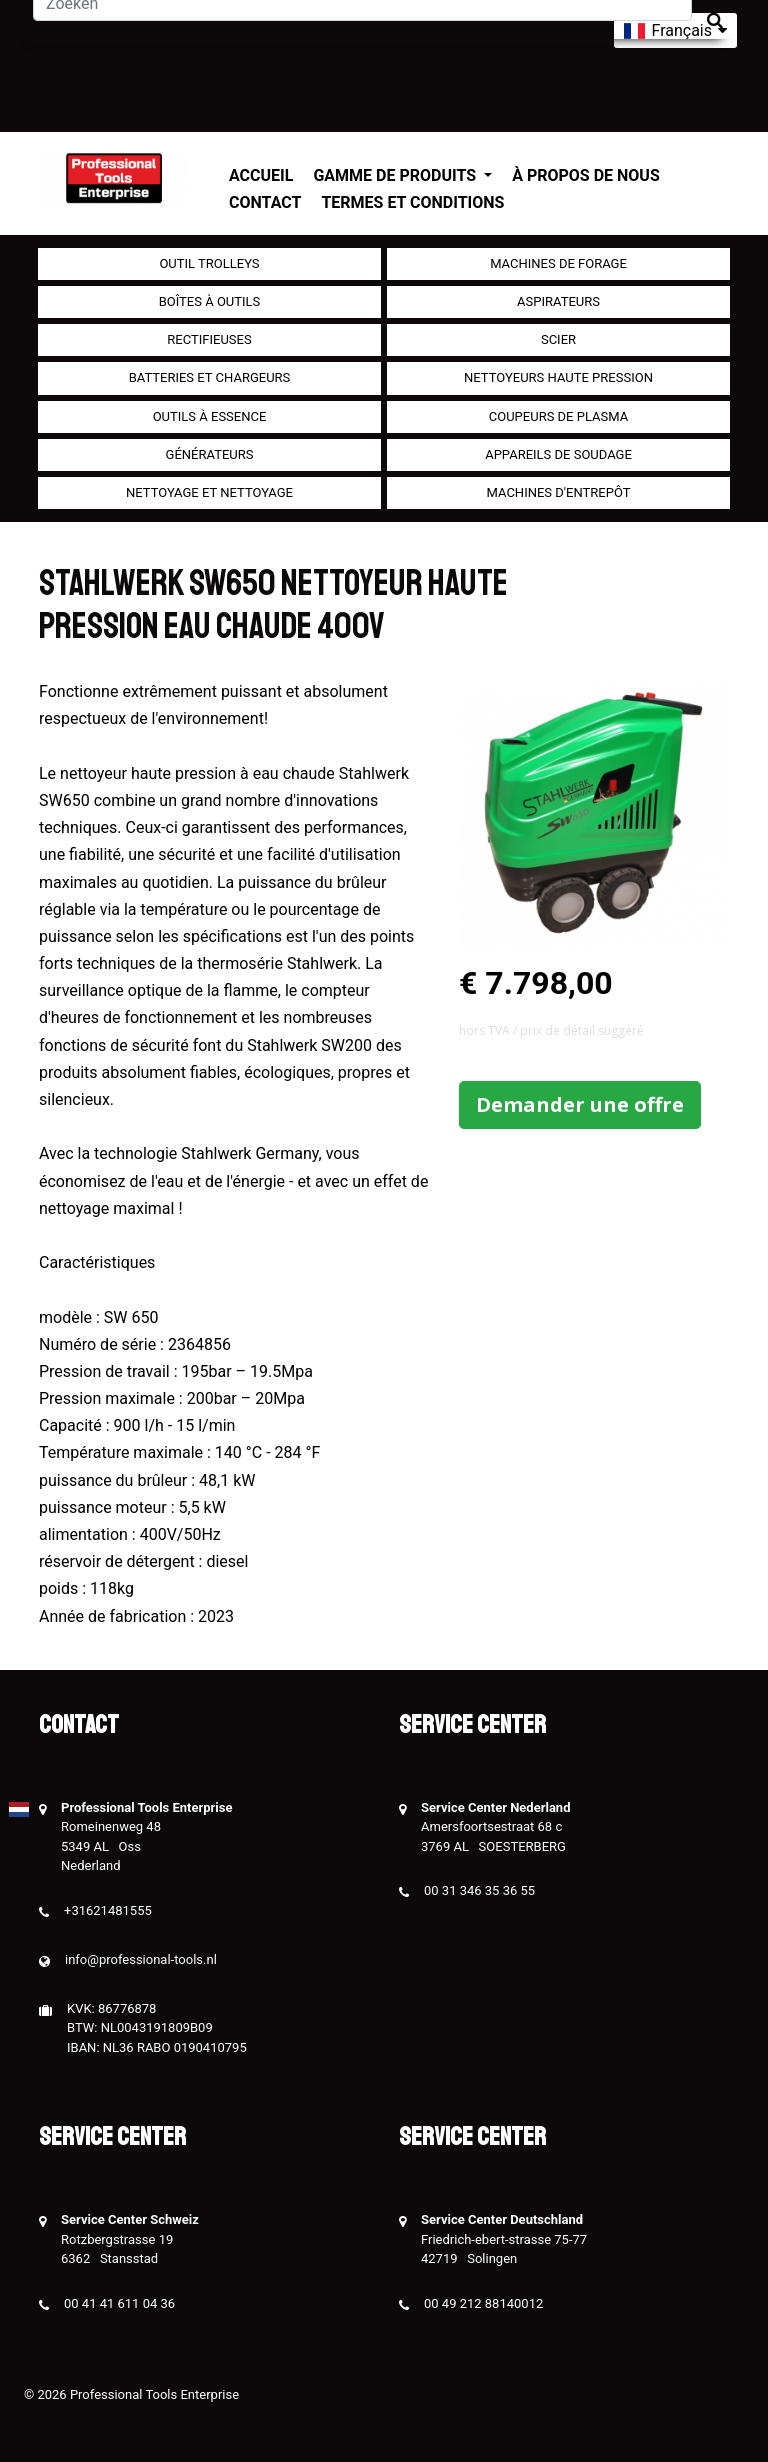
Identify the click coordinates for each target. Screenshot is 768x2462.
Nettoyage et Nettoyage (209, 492)
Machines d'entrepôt (559, 492)
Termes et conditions (412, 202)
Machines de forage (558, 263)
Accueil (261, 175)
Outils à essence (210, 416)
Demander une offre (580, 1104)
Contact (265, 202)
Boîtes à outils (210, 301)
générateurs (210, 454)
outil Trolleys (209, 263)
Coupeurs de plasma (558, 416)
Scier (558, 339)
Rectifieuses (209, 339)
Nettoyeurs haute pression (558, 377)
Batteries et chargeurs (210, 377)
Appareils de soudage (558, 454)
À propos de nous (586, 175)
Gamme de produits (396, 175)
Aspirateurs (558, 301)
